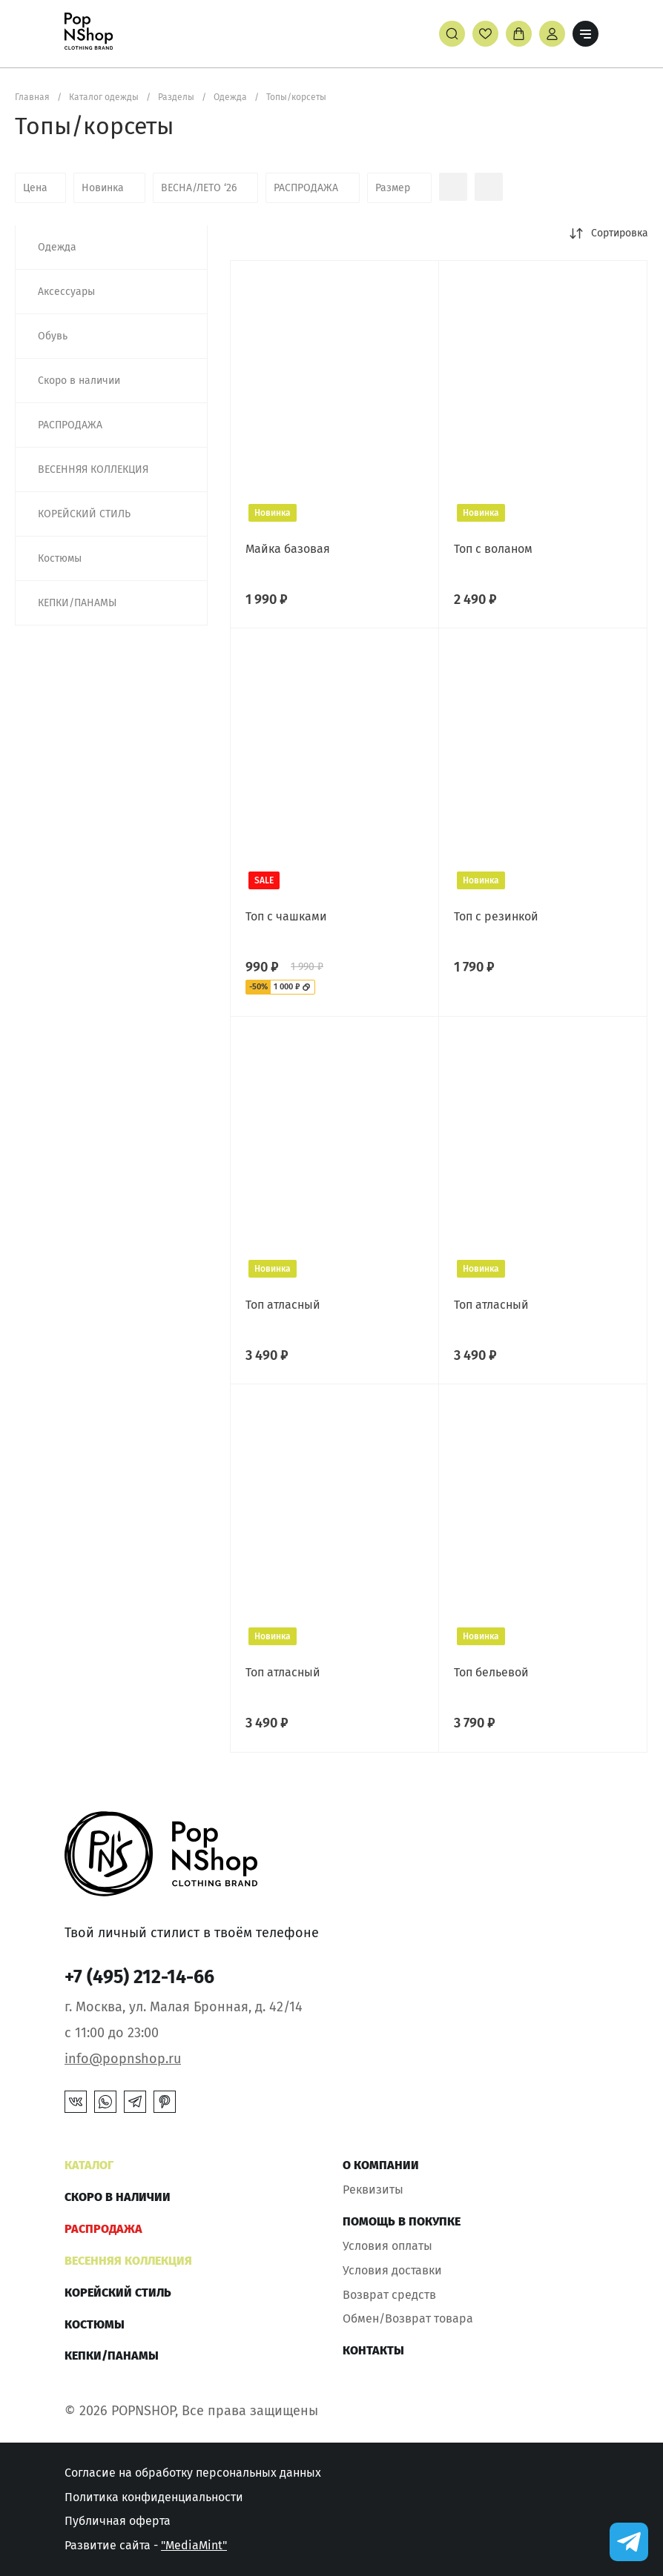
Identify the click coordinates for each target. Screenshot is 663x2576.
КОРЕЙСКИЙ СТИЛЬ (118, 2292)
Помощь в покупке (402, 2221)
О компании (381, 2165)
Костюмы (95, 2324)
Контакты (373, 2350)
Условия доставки (392, 2270)
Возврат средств (389, 2295)
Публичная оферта (118, 2521)
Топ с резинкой (496, 916)
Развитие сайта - (146, 2545)
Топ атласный (282, 1305)
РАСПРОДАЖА (103, 2229)
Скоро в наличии (118, 2197)
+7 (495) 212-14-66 (139, 1977)
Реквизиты (373, 2189)
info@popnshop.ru (123, 2059)
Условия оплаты (387, 2246)
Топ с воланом (493, 549)
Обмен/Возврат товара (408, 2318)
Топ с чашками (286, 916)
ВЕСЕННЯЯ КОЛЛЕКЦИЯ (128, 2261)
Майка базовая (287, 549)
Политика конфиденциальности (154, 2497)
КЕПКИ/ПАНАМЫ (112, 2355)
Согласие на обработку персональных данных (193, 2473)
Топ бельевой (491, 1672)
